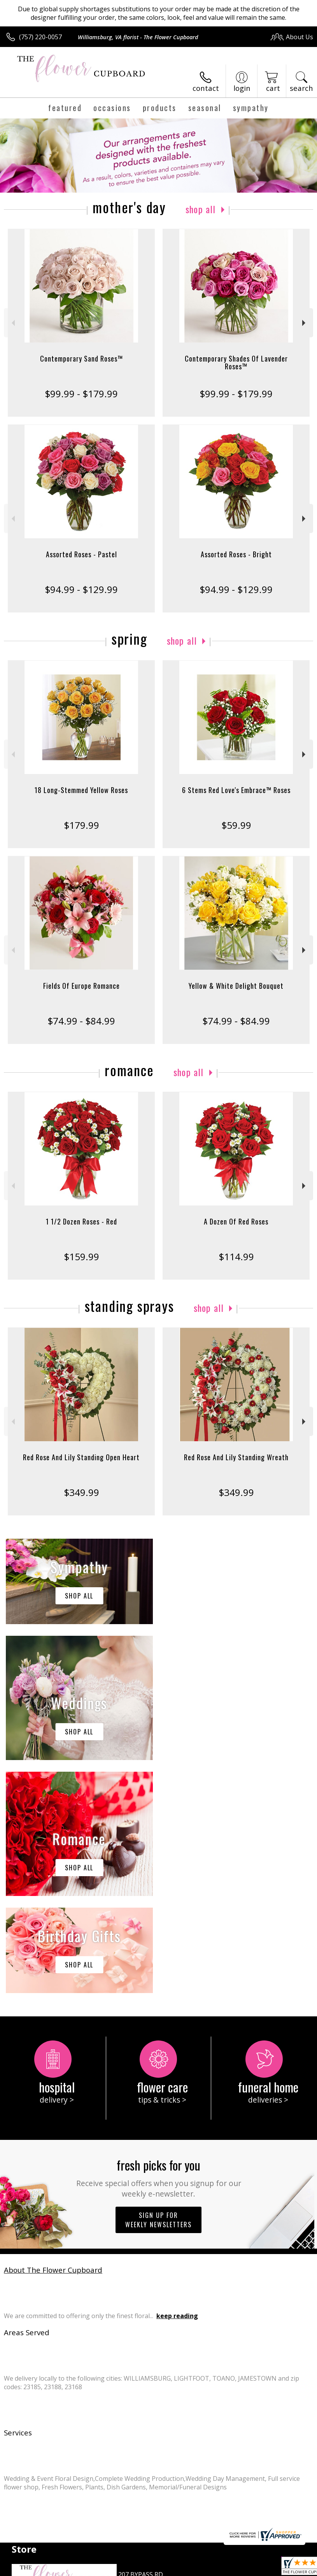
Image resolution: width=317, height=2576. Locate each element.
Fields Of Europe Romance (81, 986)
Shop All (201, 209)
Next (304, 322)
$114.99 (236, 1256)
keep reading (177, 2083)
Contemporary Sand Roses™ (81, 358)
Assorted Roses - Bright (236, 554)
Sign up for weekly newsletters (158, 1987)
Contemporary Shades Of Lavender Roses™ (236, 362)
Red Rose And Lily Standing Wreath (236, 1457)
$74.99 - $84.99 (81, 1020)
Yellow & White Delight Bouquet (236, 986)
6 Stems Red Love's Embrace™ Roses (236, 790)
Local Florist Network (130, 2572)
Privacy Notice (75, 2572)
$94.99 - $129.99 (81, 589)
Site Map (177, 2572)
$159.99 (81, 1256)
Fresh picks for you (158, 1944)
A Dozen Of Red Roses (236, 1221)
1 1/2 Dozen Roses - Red (81, 1221)
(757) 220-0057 (40, 37)
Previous (12, 322)
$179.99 (81, 825)
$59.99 (236, 825)
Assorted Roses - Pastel (81, 554)
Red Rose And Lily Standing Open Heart (81, 1457)
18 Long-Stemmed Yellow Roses (81, 790)
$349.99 (81, 1492)
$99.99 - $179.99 (81, 393)
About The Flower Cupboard (53, 2037)
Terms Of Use (29, 2572)
